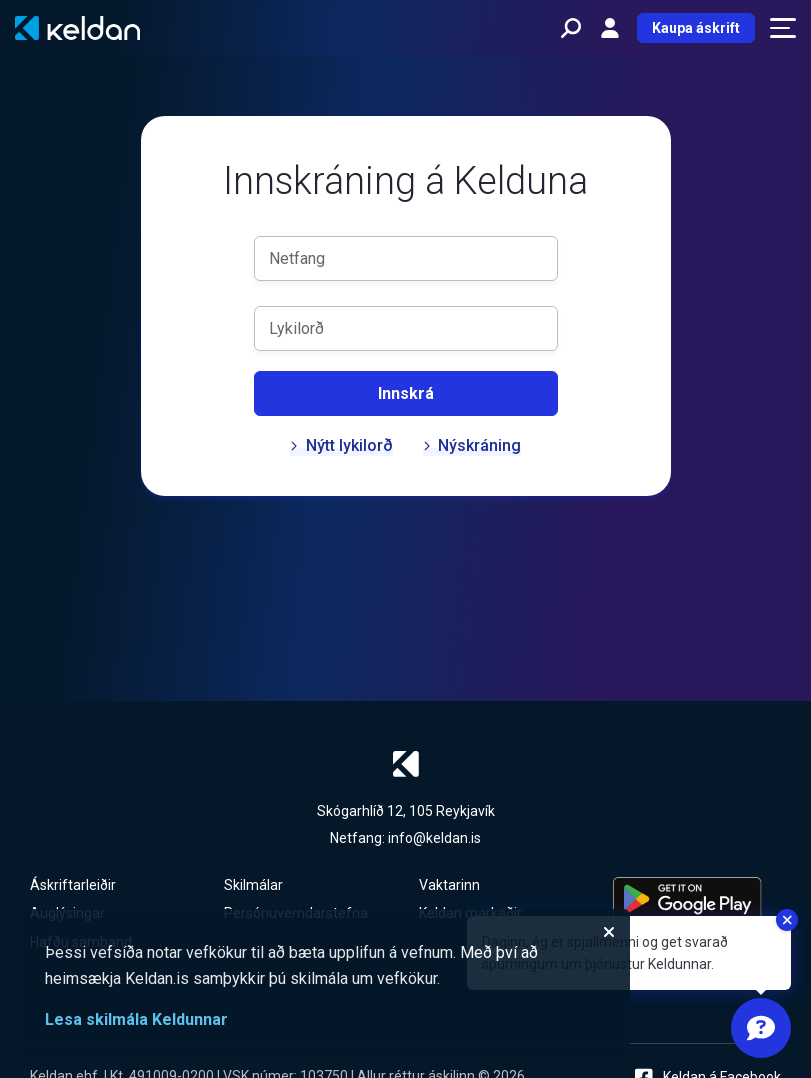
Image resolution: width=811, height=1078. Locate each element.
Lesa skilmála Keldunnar (136, 1019)
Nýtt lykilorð (341, 445)
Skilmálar (253, 885)
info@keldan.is (434, 838)
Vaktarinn (449, 885)
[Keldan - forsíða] (77, 28)
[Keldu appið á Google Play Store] (697, 899)
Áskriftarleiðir (73, 885)
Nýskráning (472, 445)
